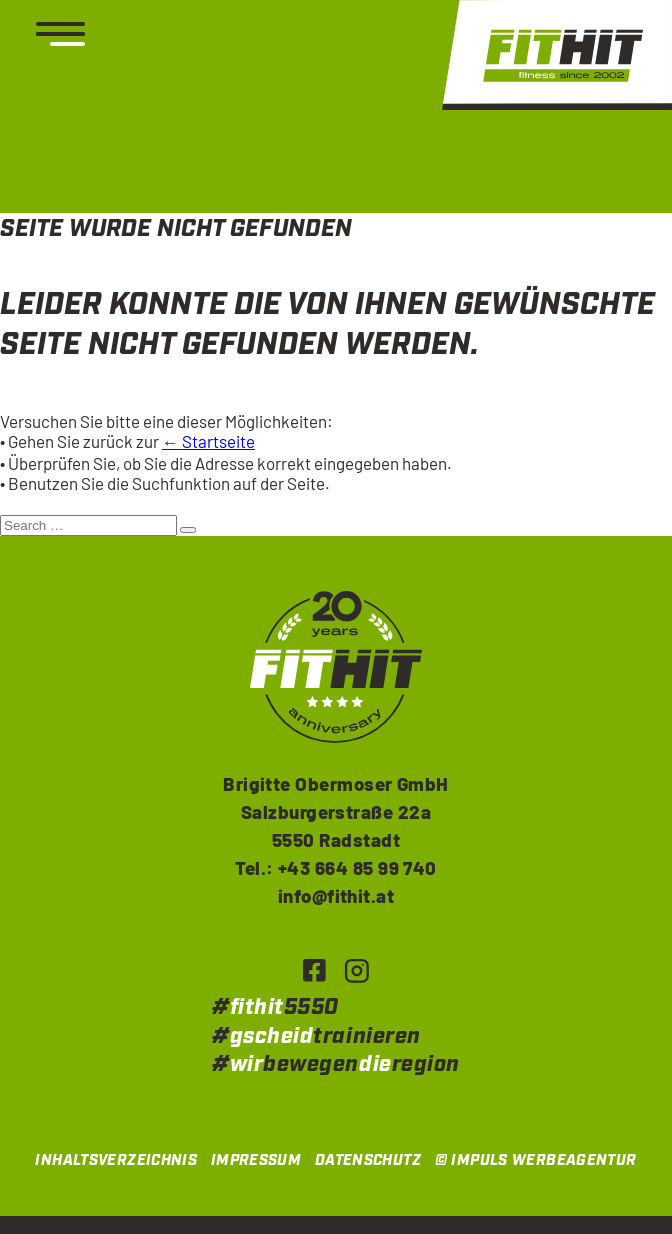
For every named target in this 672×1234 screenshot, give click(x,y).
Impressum (256, 1160)
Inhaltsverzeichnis (116, 1160)
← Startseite (208, 441)
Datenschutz (368, 1160)
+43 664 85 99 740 (357, 867)
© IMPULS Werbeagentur (536, 1160)
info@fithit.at (336, 895)
